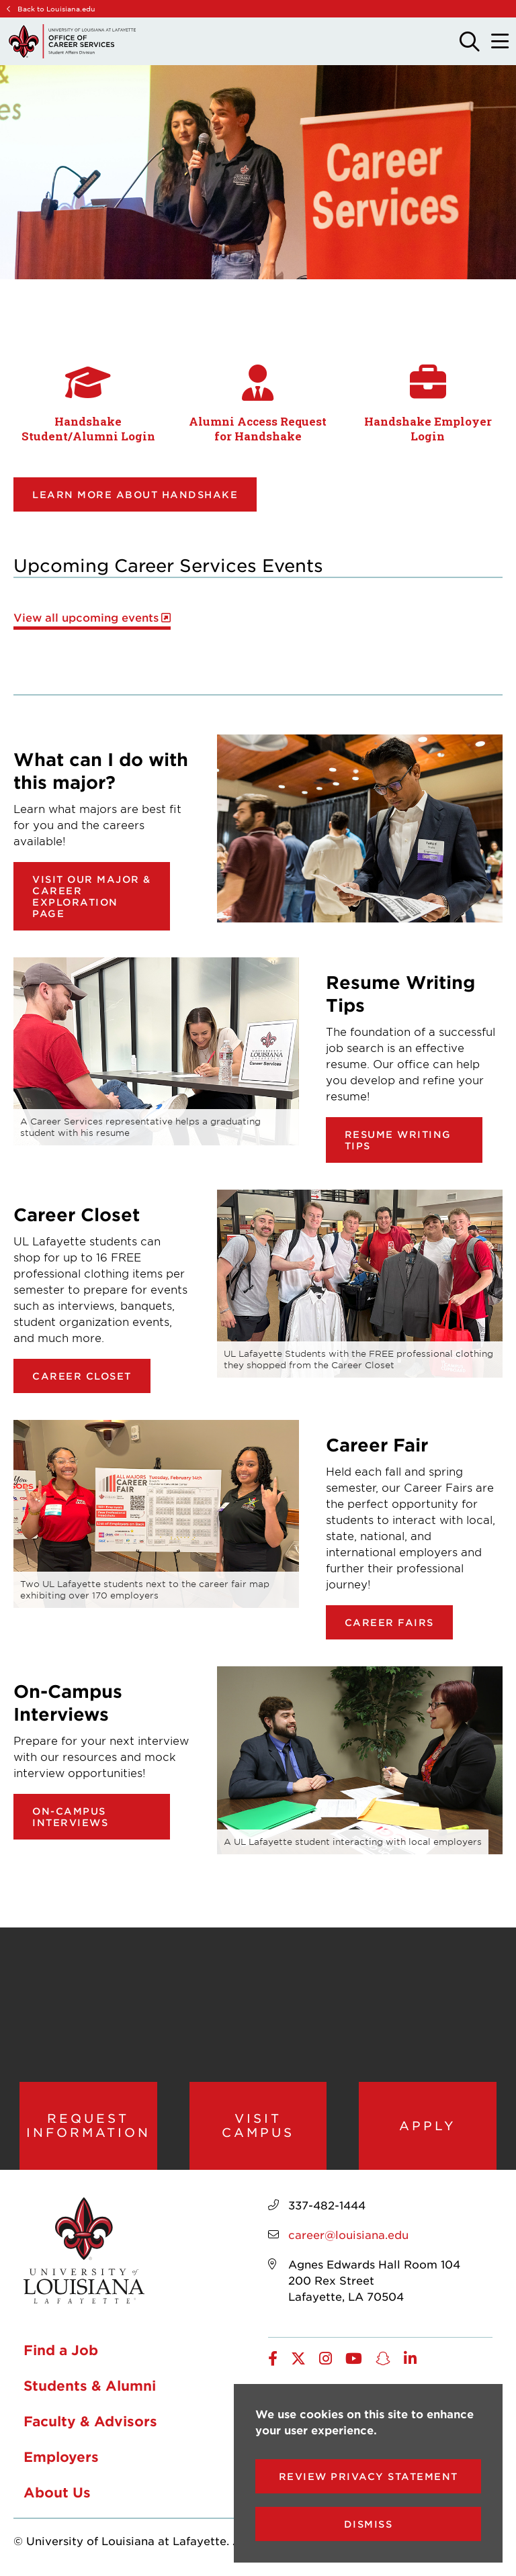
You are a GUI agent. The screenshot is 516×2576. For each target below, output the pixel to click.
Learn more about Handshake (135, 494)
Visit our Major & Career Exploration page (91, 896)
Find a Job (61, 2350)
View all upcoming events (86, 617)
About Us (57, 2493)
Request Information (88, 2125)
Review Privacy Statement (368, 2476)
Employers (61, 2457)
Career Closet (82, 1376)
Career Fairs (389, 1622)
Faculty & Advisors (90, 2422)
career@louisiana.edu (348, 2235)
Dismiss (368, 2524)
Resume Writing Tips (398, 1140)
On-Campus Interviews (70, 1816)
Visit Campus (258, 2125)
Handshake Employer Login (428, 429)
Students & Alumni (90, 2386)
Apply (427, 2125)
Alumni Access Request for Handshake (258, 429)
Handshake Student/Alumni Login (88, 429)
